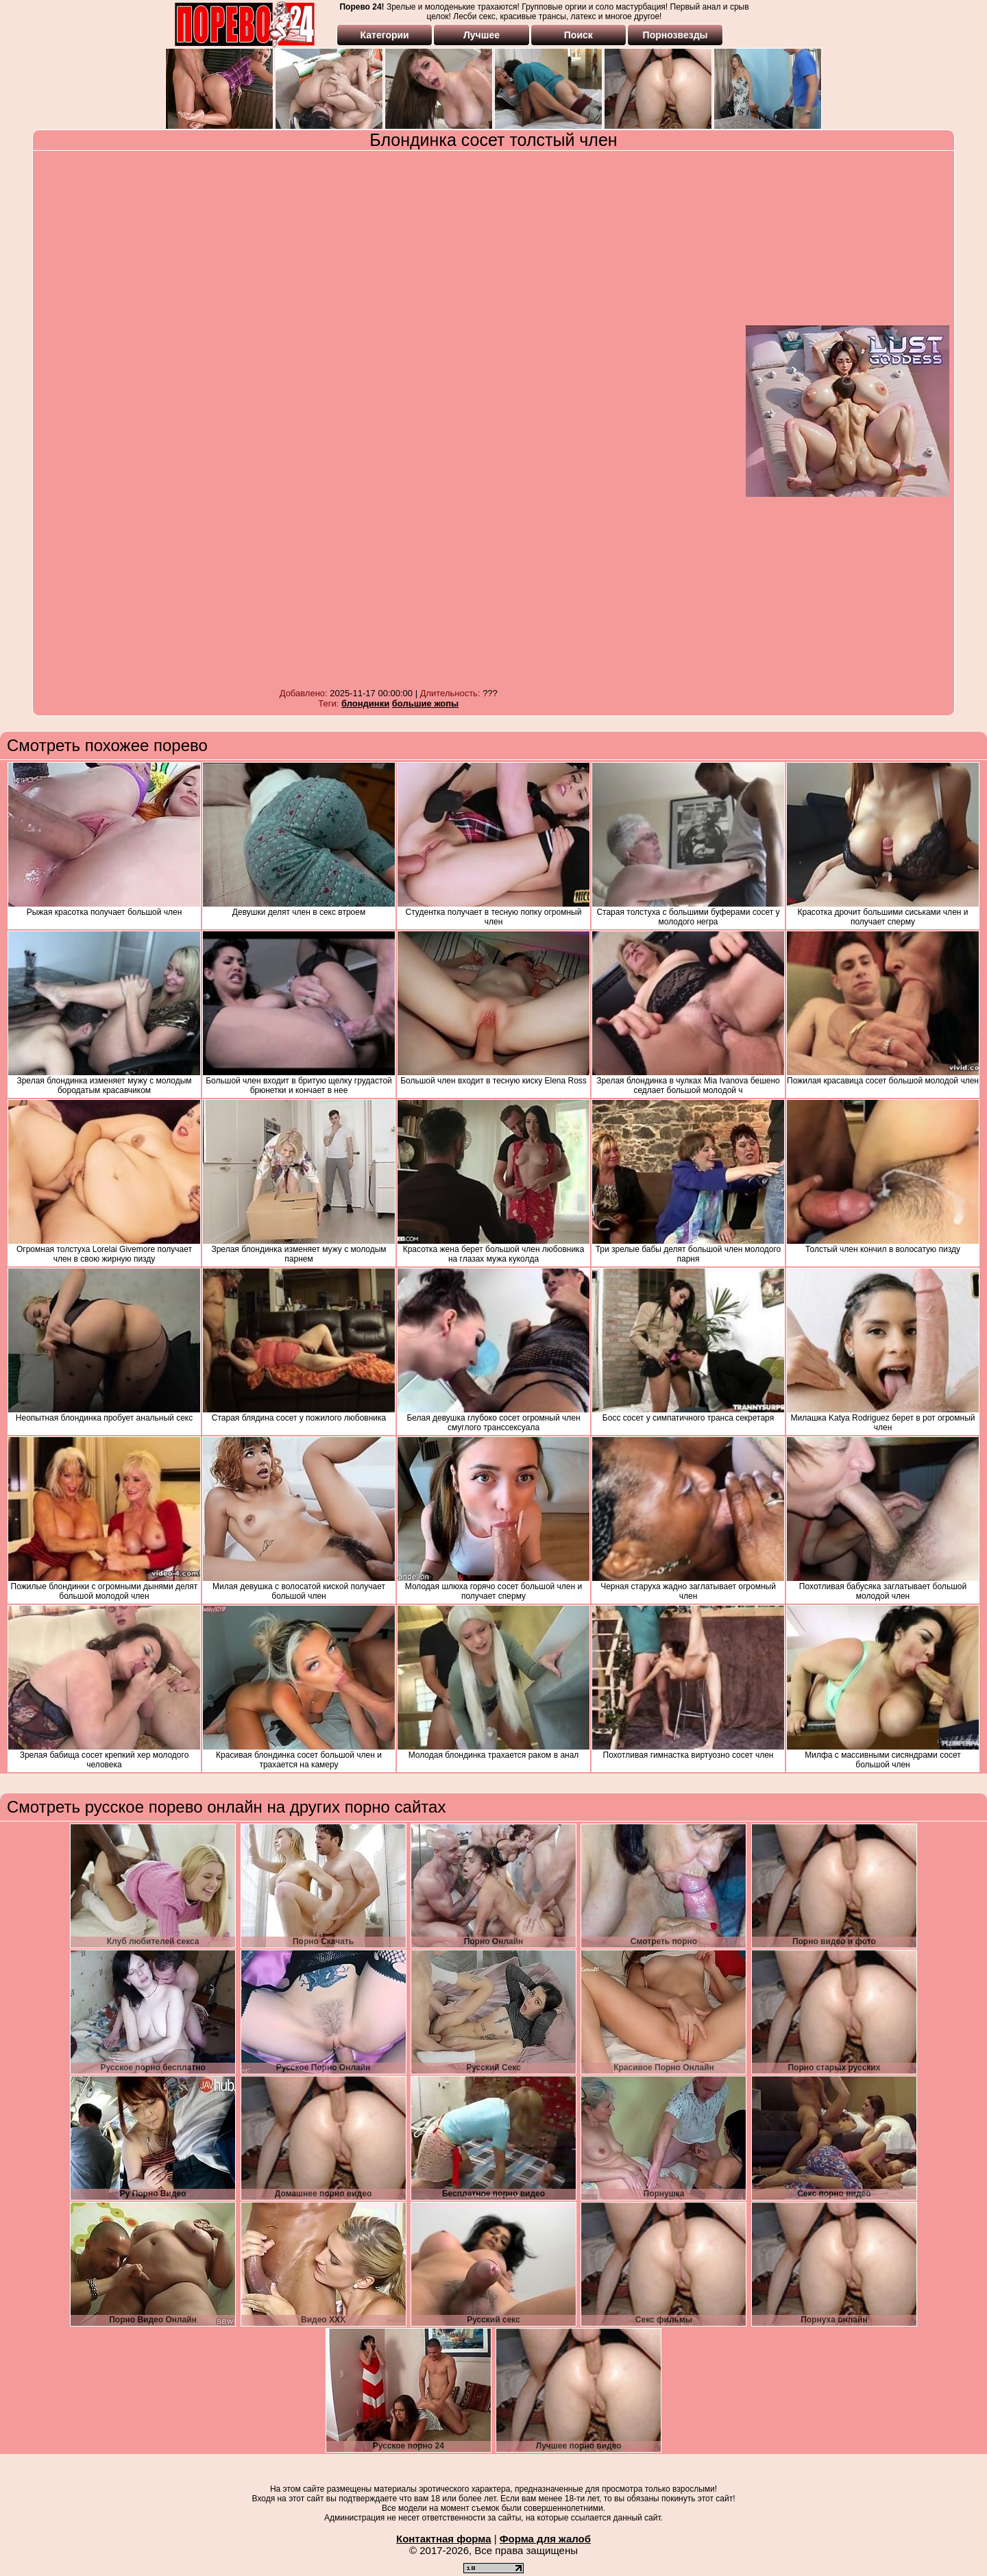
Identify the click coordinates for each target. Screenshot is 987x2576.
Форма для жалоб (545, 2538)
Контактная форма (443, 2538)
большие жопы (425, 703)
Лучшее (481, 34)
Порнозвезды (675, 34)
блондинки (365, 703)
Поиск (578, 34)
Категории (385, 34)
